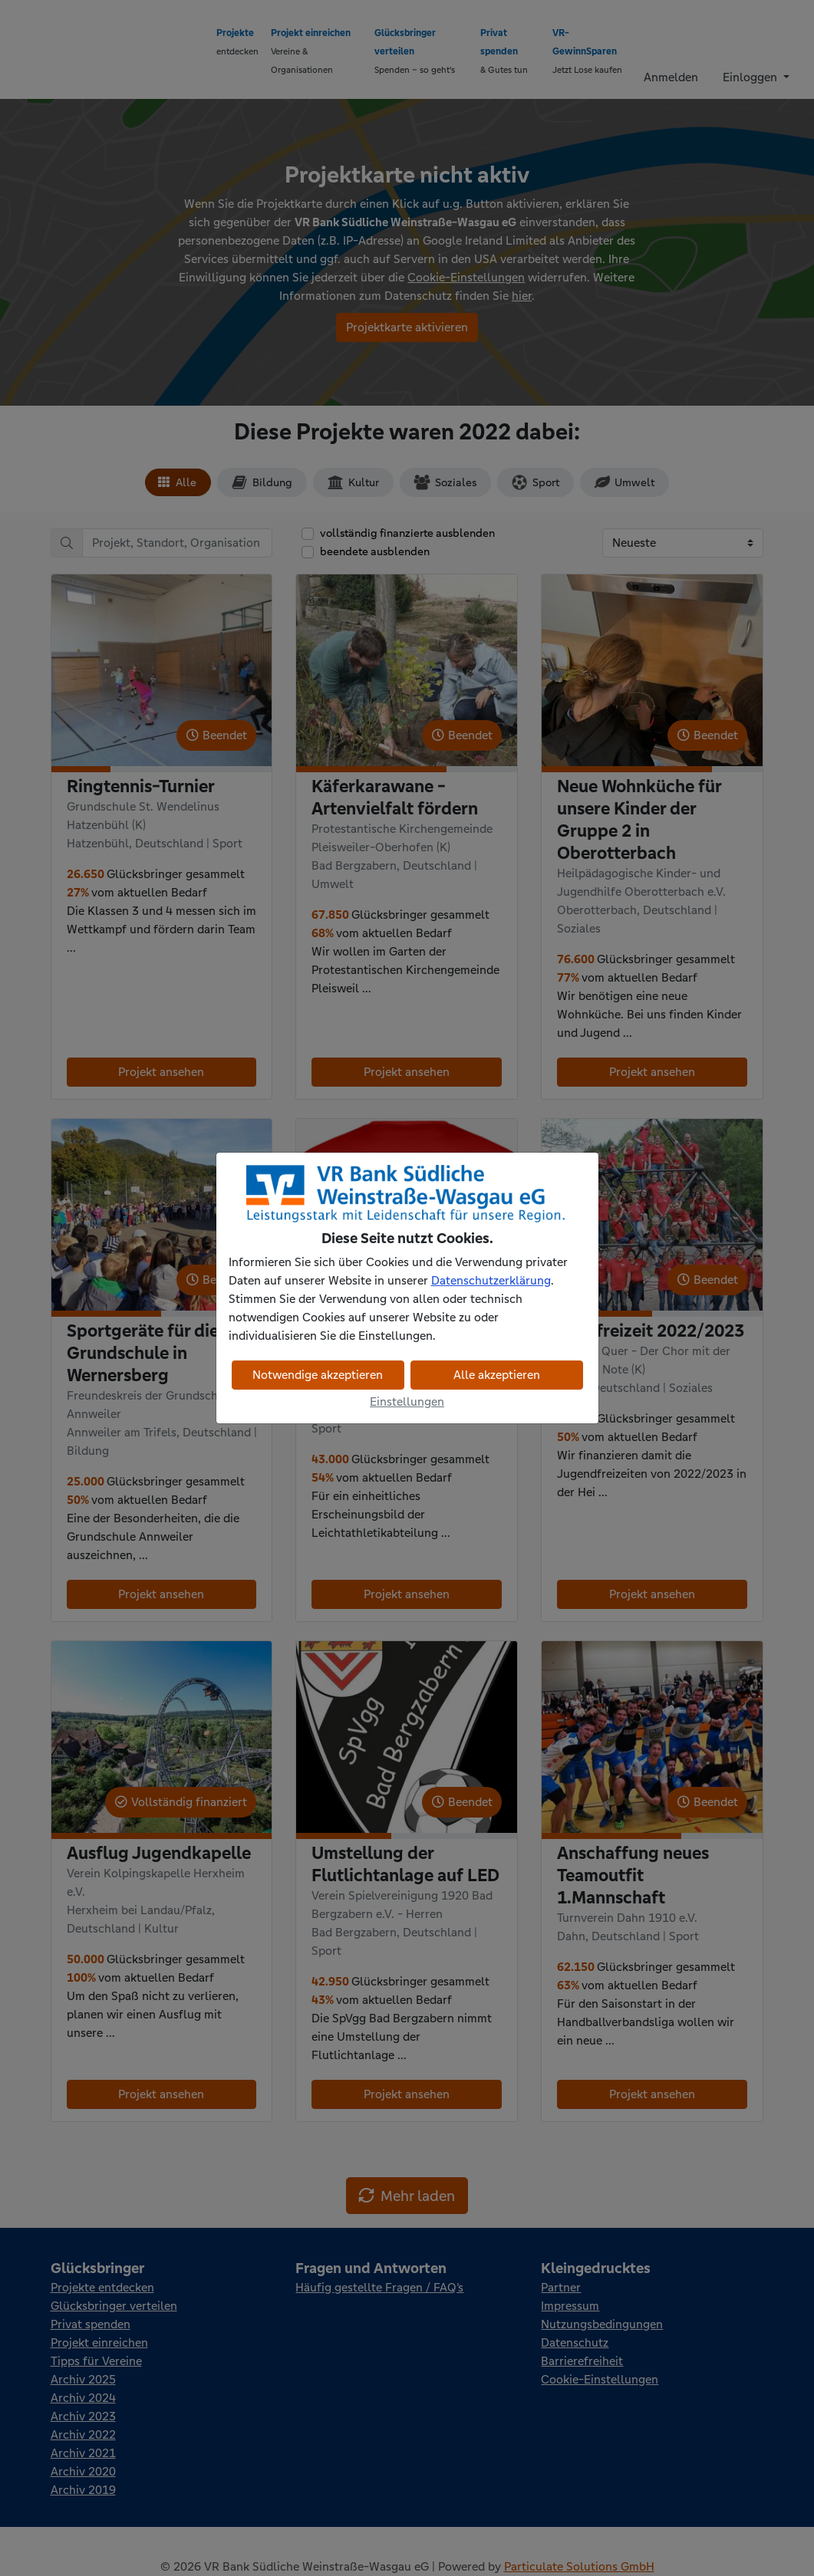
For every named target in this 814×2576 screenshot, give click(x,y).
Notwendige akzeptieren (317, 1374)
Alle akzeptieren (496, 1374)
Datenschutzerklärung (491, 1280)
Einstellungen (407, 1401)
